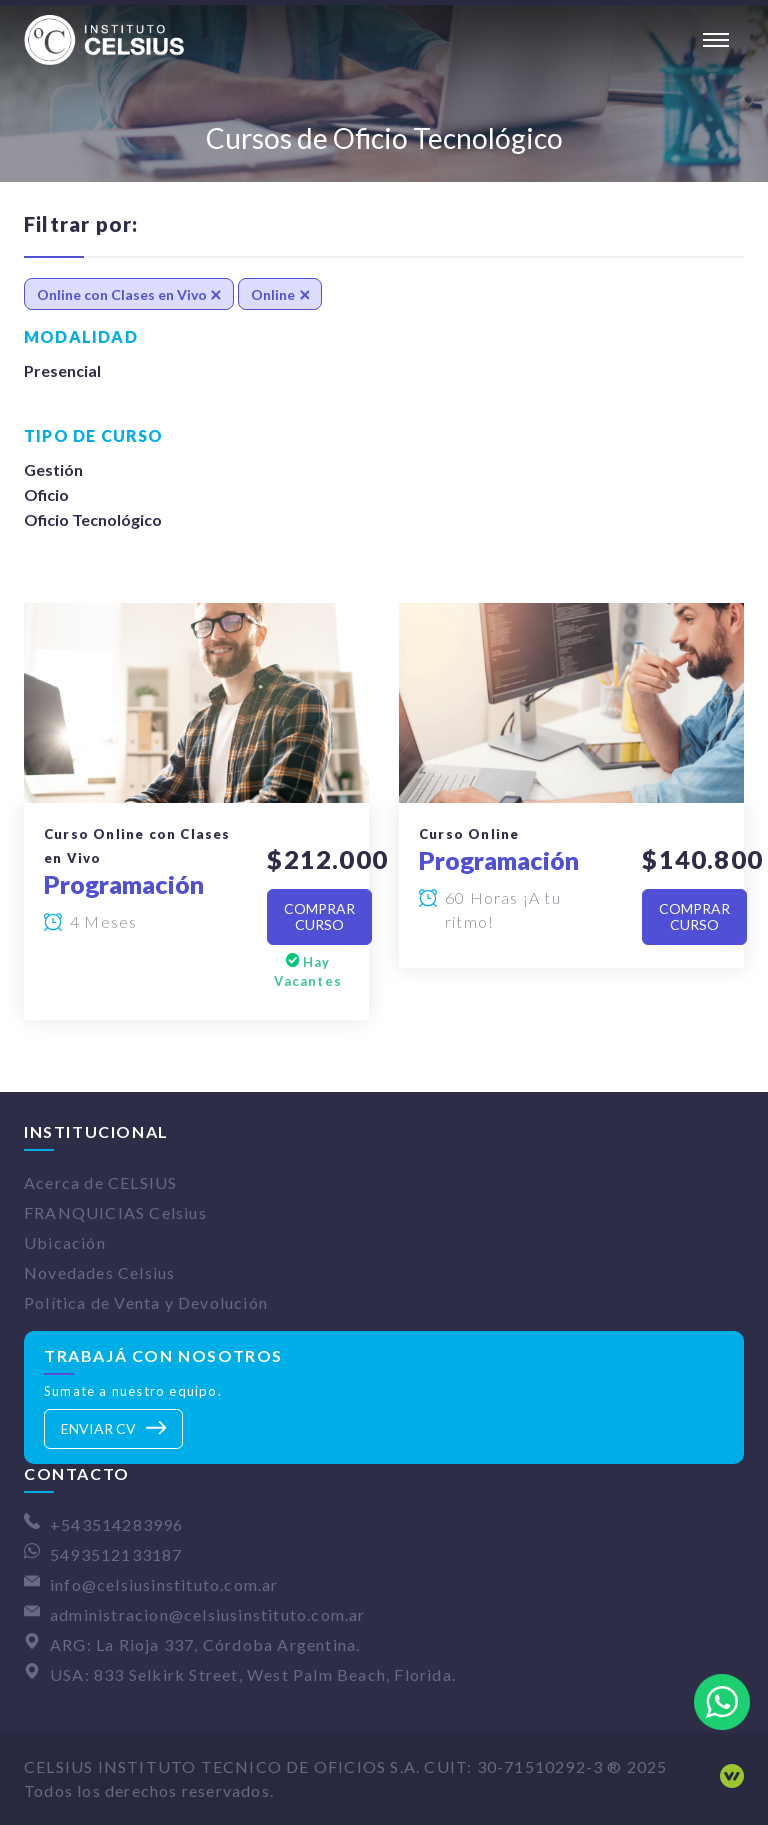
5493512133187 (116, 1554)
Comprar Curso (319, 916)
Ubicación (65, 1242)
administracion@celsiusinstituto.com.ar (208, 1614)
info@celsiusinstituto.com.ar (164, 1584)
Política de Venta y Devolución (146, 1302)
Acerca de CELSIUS (100, 1182)
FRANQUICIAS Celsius (115, 1212)
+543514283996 (117, 1524)
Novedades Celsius (99, 1272)
